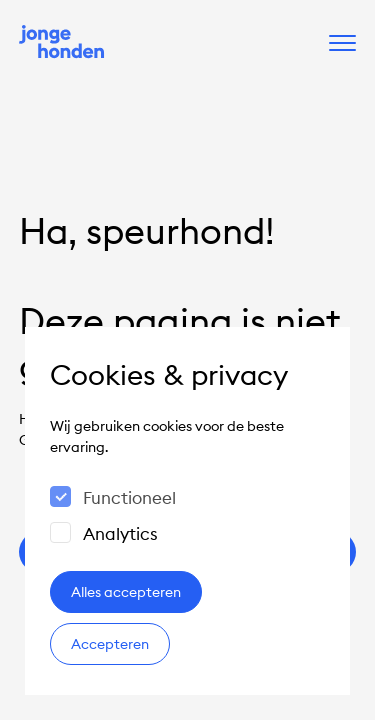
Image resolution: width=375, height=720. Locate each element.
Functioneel (129, 498)
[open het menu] (342, 43)
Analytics (120, 534)
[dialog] (187, 511)
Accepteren (110, 644)
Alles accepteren (126, 592)
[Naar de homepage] (62, 43)
